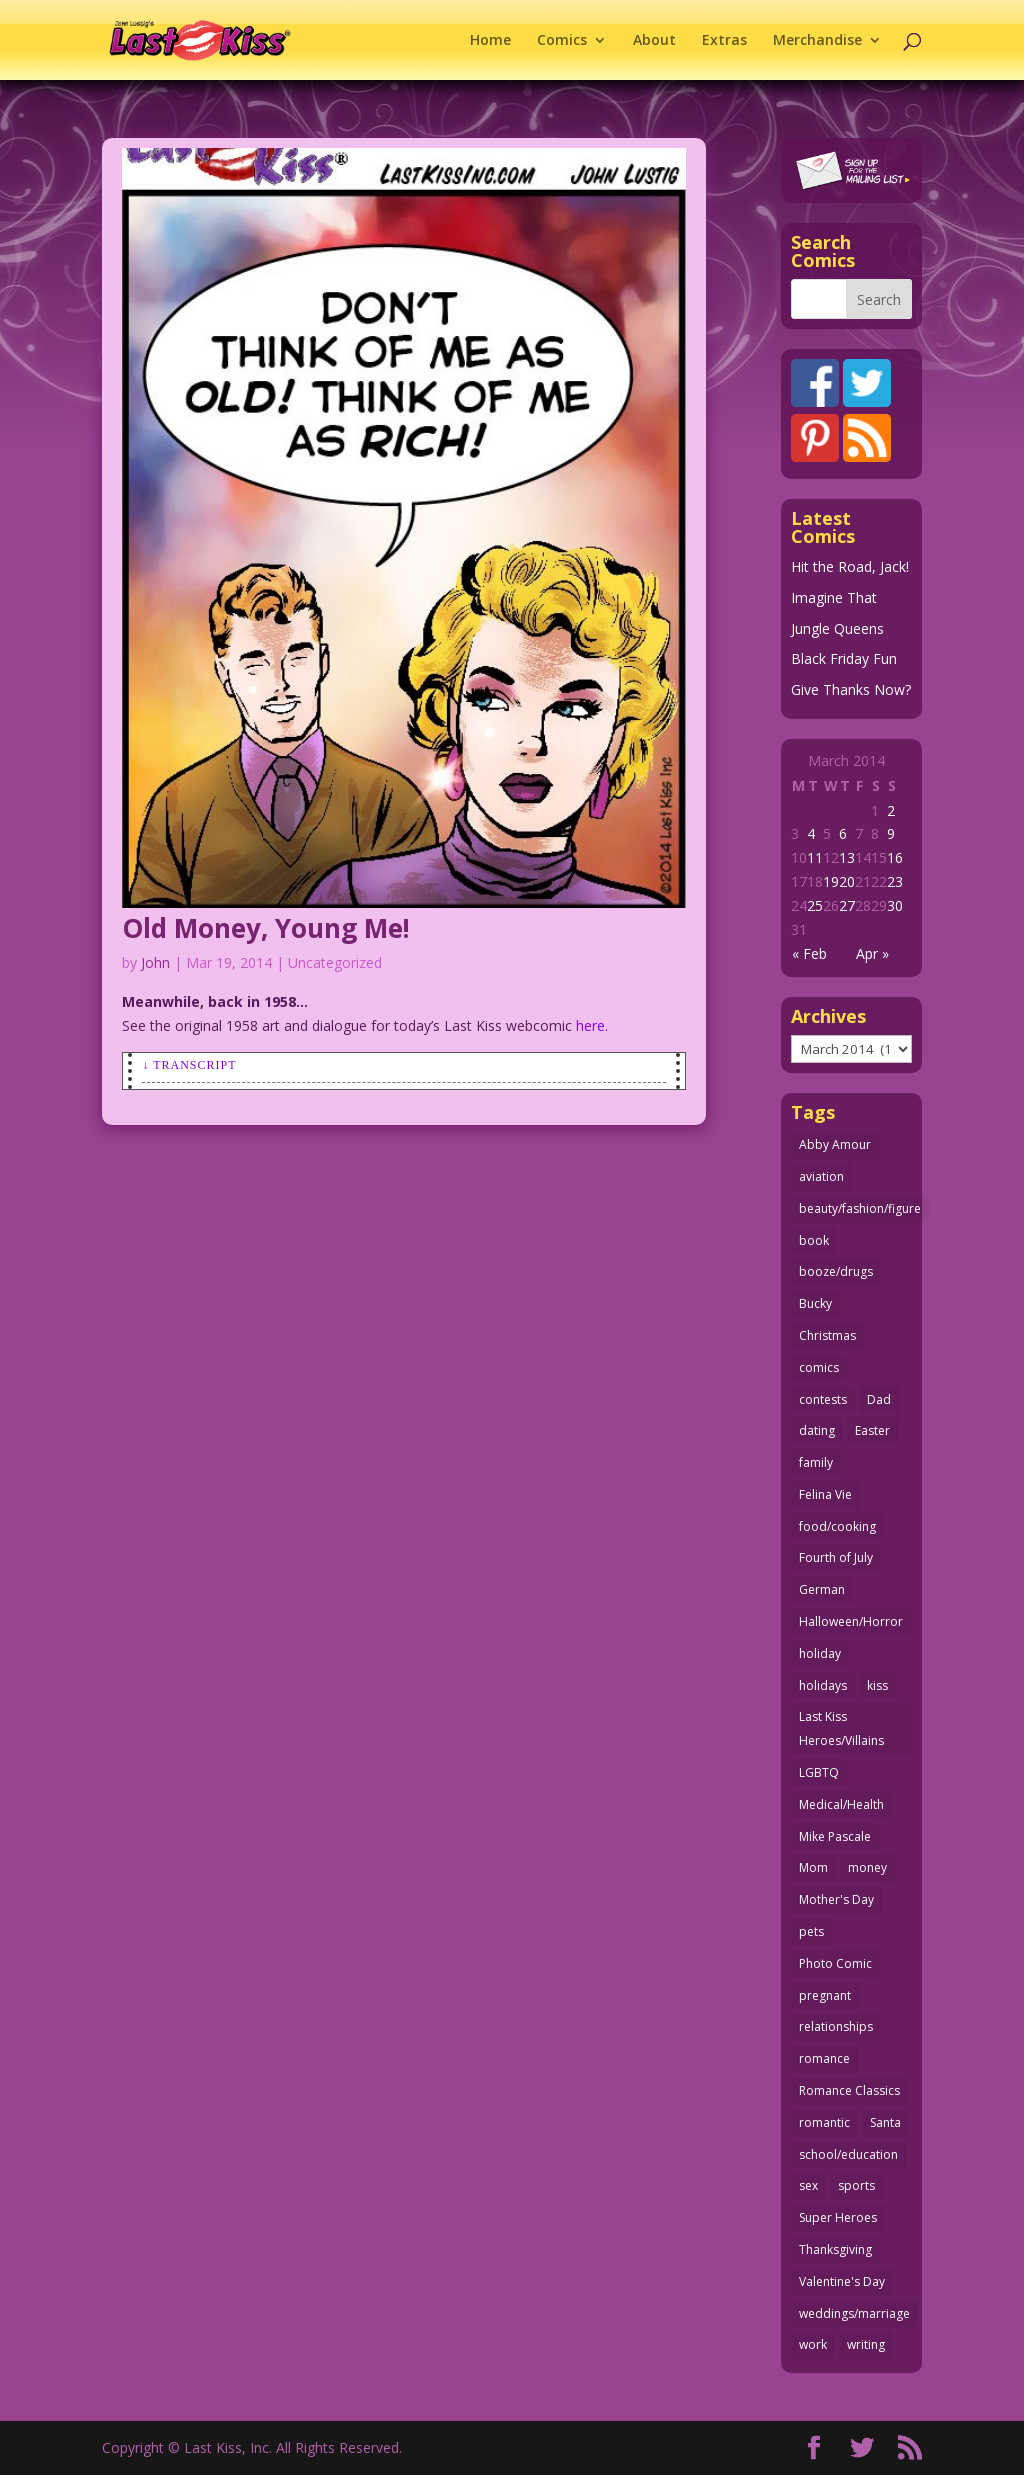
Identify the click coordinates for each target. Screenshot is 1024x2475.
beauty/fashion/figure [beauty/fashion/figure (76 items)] (860, 1208)
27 (847, 905)
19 (831, 881)
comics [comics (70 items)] (819, 1367)
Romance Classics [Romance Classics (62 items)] (849, 2090)
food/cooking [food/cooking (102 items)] (837, 1526)
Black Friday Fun (844, 658)
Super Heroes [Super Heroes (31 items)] (838, 2217)
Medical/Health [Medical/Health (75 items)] (841, 1804)
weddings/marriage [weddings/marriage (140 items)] (854, 2313)
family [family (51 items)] (816, 1462)
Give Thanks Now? (851, 689)
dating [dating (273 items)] (817, 1430)
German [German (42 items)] (822, 1589)
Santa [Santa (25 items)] (885, 2122)
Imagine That (834, 597)
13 (847, 857)
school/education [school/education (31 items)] (848, 2154)
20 (847, 881)
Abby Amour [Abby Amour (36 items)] (835, 1144)
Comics (562, 41)
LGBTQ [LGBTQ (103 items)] (819, 1772)
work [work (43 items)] (813, 2344)
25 (815, 905)
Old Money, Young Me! (266, 928)
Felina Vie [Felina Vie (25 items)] (825, 1494)
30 (895, 905)
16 (895, 857)
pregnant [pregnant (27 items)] (825, 1995)
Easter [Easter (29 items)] (872, 1430)
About (654, 41)
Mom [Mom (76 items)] (813, 1867)
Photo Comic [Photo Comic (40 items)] (835, 1963)
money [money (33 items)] (867, 1867)
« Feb (809, 953)
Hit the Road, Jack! (850, 566)
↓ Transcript (189, 1065)
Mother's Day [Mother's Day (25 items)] (836, 1899)
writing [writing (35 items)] (866, 2344)
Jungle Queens (837, 628)
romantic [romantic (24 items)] (824, 2122)
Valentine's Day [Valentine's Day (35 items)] (842, 2281)
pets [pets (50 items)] (811, 1931)
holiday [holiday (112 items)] (820, 1653)
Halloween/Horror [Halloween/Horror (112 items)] (851, 1621)
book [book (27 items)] (814, 1240)
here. (592, 1025)
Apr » (872, 953)
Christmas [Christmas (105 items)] (827, 1335)
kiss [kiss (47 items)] (877, 1685)
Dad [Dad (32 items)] (879, 1399)
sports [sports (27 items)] (856, 2185)
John (155, 962)
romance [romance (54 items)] (824, 2058)
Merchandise (817, 41)
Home (490, 41)
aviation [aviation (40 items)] (821, 1176)
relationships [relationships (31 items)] (836, 2026)
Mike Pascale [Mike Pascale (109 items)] (835, 1836)
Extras (724, 41)
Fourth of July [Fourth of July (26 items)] (836, 1557)
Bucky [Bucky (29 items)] (815, 1303)
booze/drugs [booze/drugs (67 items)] (836, 1271)
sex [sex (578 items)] (808, 2185)
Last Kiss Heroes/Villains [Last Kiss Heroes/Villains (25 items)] (841, 1728)
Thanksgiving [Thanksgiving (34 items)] (835, 2249)
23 (895, 881)
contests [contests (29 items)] (823, 1399)
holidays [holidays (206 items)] (823, 1685)
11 (815, 857)
